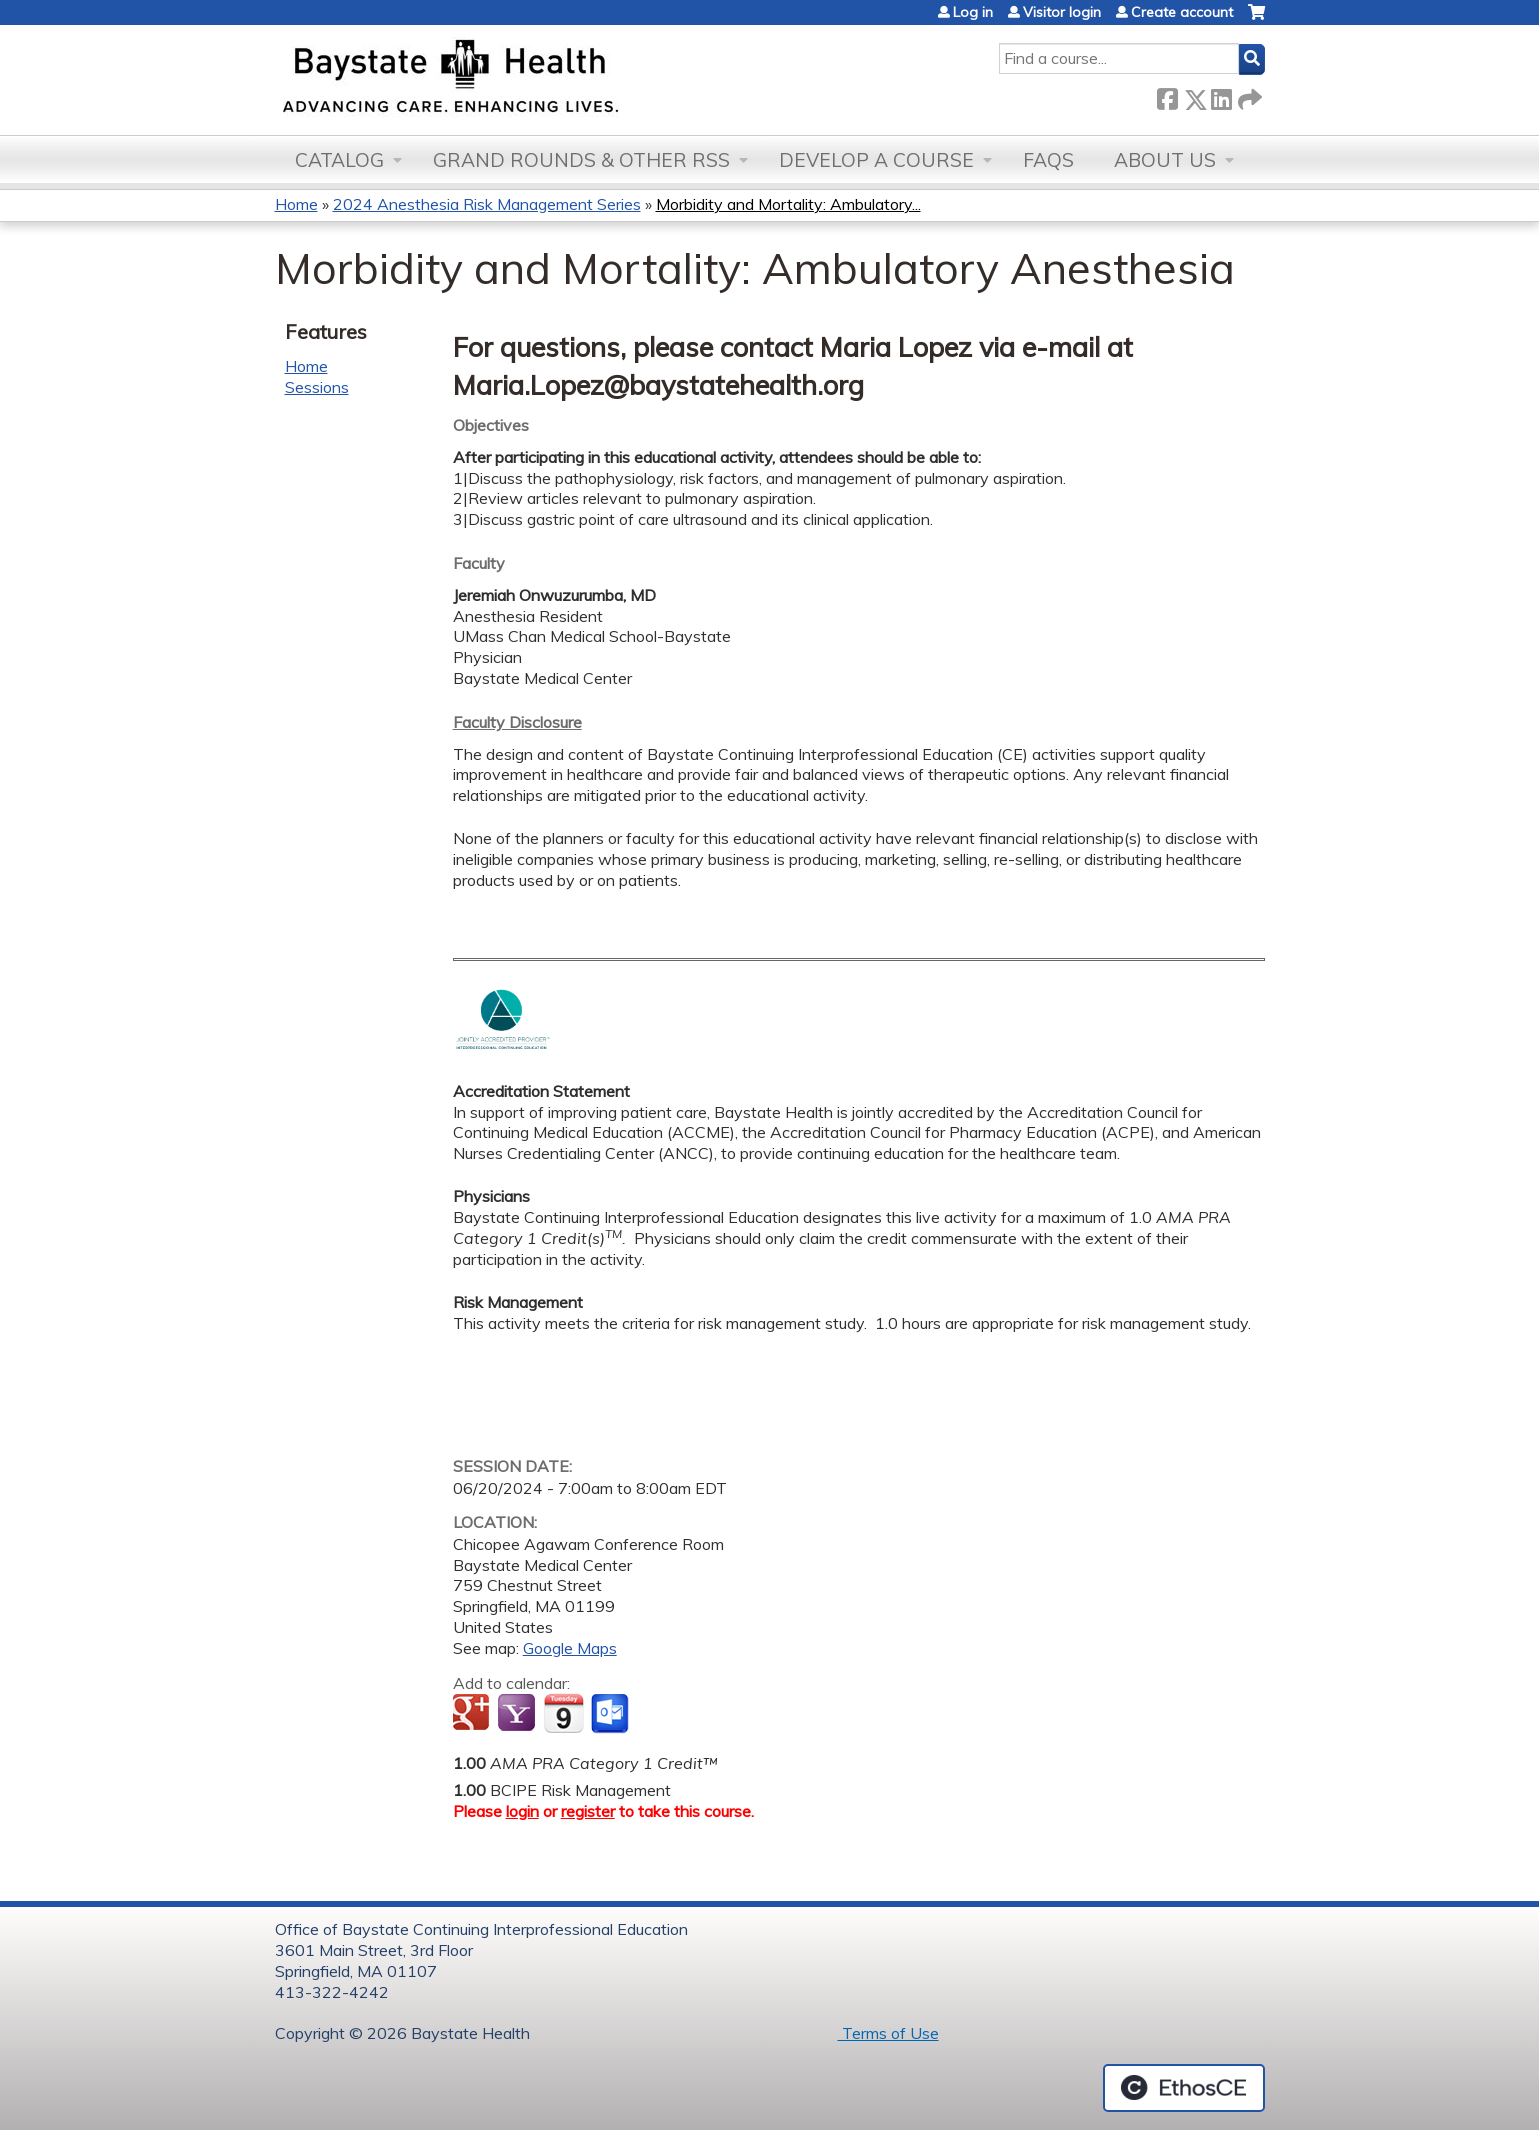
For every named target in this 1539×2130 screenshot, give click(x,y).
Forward (1248, 95)
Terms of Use (888, 2033)
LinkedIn (1221, 95)
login (522, 1811)
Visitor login (1062, 12)
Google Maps (570, 1648)
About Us (1165, 160)
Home (296, 204)
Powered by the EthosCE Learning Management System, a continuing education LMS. (1184, 2088)
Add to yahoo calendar (518, 1714)
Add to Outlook (611, 1714)
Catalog (339, 160)
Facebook (1167, 95)
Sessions (317, 387)
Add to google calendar (473, 1714)
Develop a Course (876, 160)
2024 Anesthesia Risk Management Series (487, 204)
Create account (1182, 12)
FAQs (1048, 160)
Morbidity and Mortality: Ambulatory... (788, 204)
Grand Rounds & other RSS (581, 160)
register (588, 1811)
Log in (973, 12)
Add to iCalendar (563, 1713)
